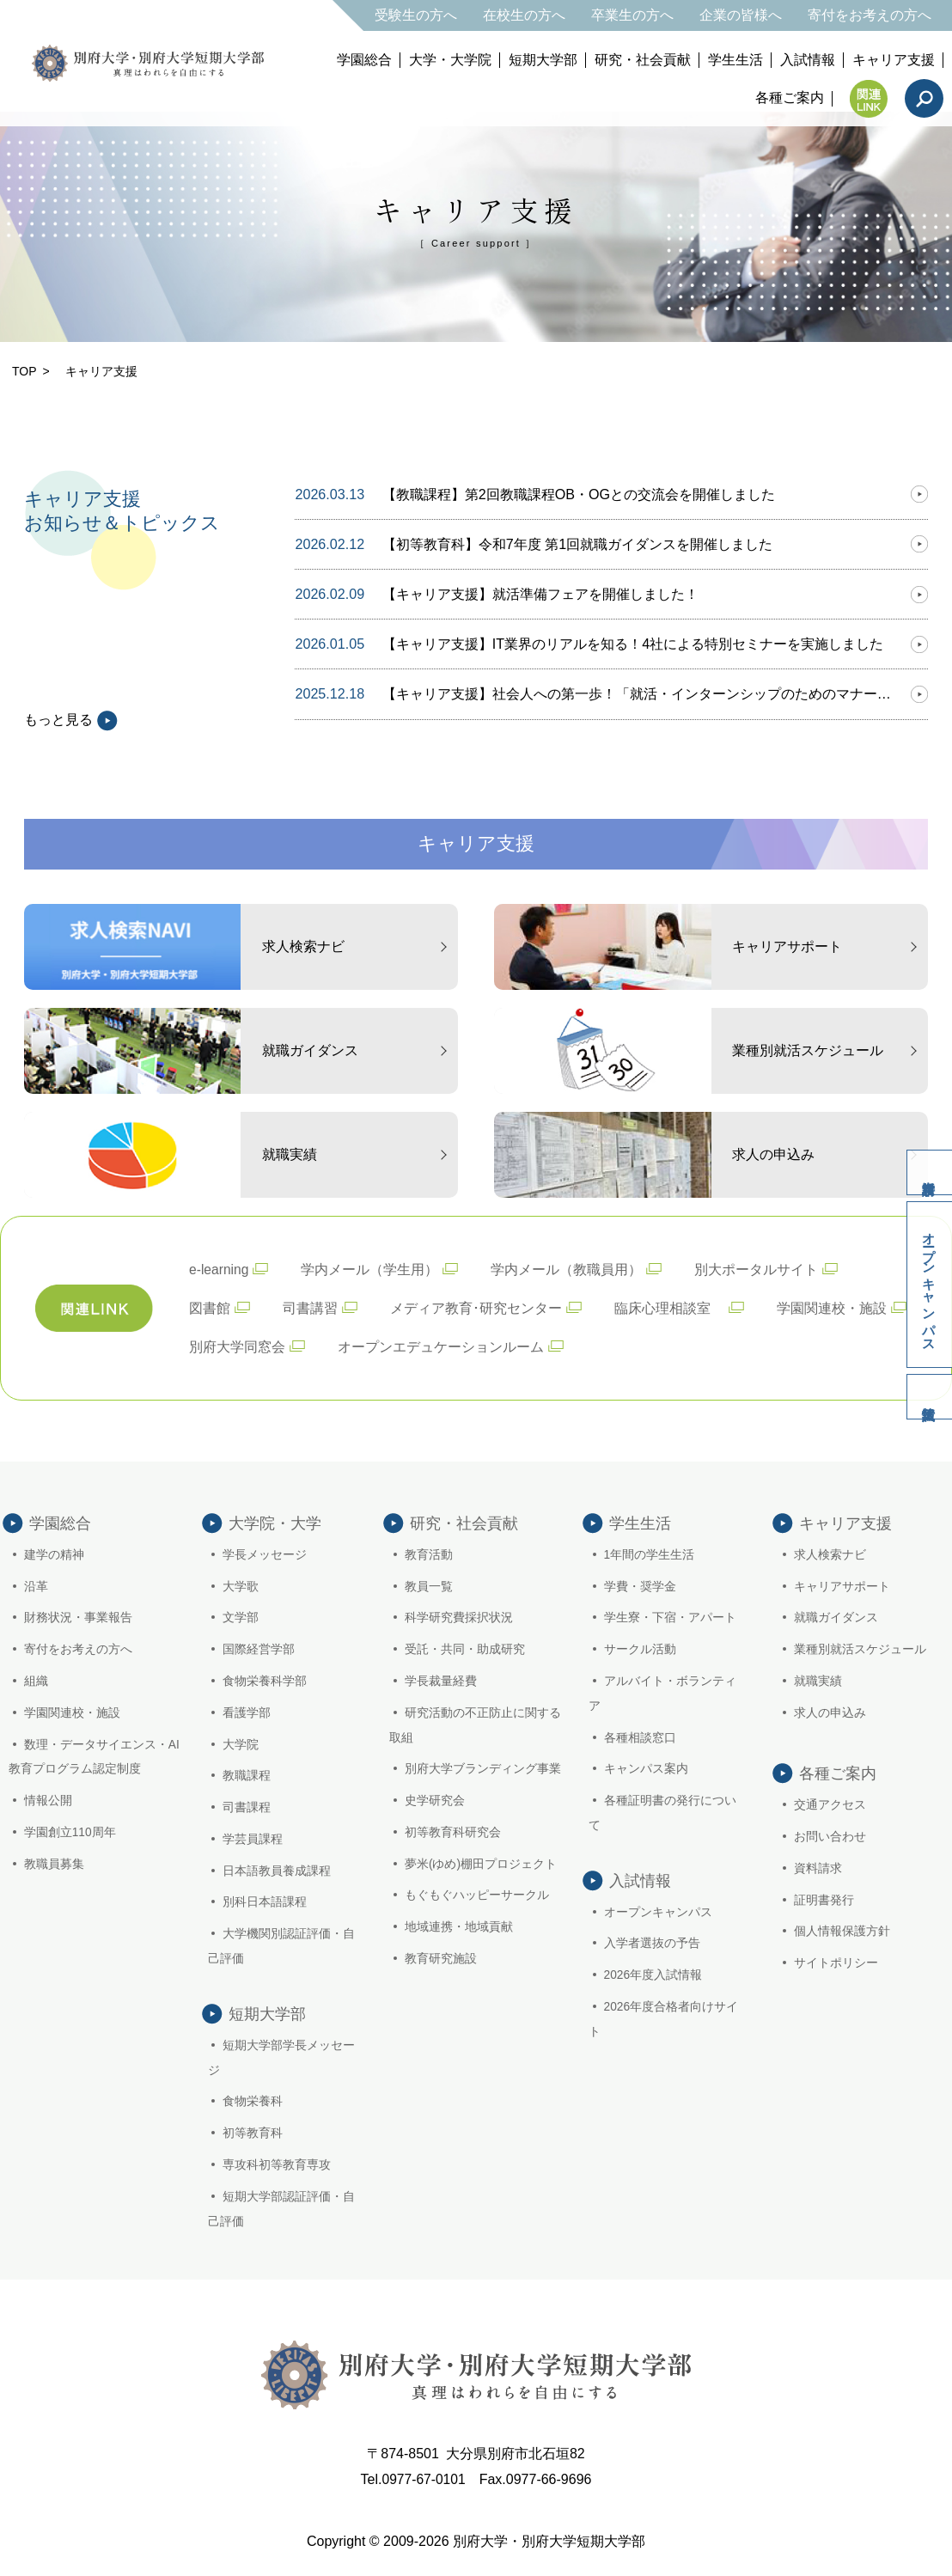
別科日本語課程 (265, 1902)
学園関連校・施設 (832, 1307)
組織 (36, 1681)
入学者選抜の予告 (652, 1949)
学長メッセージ (265, 1554)
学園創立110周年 (70, 1832)
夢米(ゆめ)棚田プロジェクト (481, 1864)
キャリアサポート (842, 1586)
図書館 (209, 1307)
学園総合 (364, 59)
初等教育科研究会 (453, 1832)
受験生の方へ (416, 15)
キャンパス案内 (646, 1768)
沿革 (36, 1586)
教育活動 (429, 1554)
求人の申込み (830, 1712)
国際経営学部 (259, 1649)
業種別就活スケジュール (860, 1649)
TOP (24, 371)
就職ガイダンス (836, 1618)
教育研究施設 (441, 1958)
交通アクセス (830, 1804)
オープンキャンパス (927, 1284)
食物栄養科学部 (265, 1681)
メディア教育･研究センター (476, 1307)
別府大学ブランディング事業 (483, 1768)
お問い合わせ (830, 1836)
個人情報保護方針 (842, 1931)
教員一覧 (429, 1586)
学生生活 (735, 59)
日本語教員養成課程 (277, 1870)
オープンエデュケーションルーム (441, 1345)
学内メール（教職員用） (568, 1268)
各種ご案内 (789, 97)
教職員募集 (54, 1864)
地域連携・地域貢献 (459, 1926)
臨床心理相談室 (669, 1307)
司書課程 (247, 1807)
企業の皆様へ (740, 15)
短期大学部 (543, 59)
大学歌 (241, 1586)
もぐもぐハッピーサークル (477, 1895)
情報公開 (48, 1800)
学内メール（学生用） (371, 1268)
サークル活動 (640, 1649)
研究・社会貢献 (643, 59)
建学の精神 (54, 1554)
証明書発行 (824, 1900)
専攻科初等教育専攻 (277, 2170)
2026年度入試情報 (653, 1980)
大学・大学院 (450, 59)
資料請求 (926, 1165)
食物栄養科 (253, 2107)
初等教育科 (253, 2139)
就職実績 (818, 1681)
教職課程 (247, 1775)
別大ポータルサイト (758, 1268)
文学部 (241, 1618)
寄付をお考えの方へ (869, 15)
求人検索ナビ (830, 1554)
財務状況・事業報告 (78, 1618)
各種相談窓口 (640, 1737)
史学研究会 (435, 1800)
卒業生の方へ (632, 15)
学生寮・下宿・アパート (670, 1618)
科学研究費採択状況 (459, 1618)
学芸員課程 (253, 1839)
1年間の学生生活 (649, 1554)
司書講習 (310, 1307)
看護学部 (247, 1712)
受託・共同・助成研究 (465, 1649)
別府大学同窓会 (237, 1345)
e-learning (219, 1268)
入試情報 (807, 59)
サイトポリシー (836, 1962)
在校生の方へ (524, 15)
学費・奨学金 (640, 1586)
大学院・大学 (275, 1522)
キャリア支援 (893, 59)
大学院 (241, 1744)
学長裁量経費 (441, 1681)
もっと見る (71, 719)
